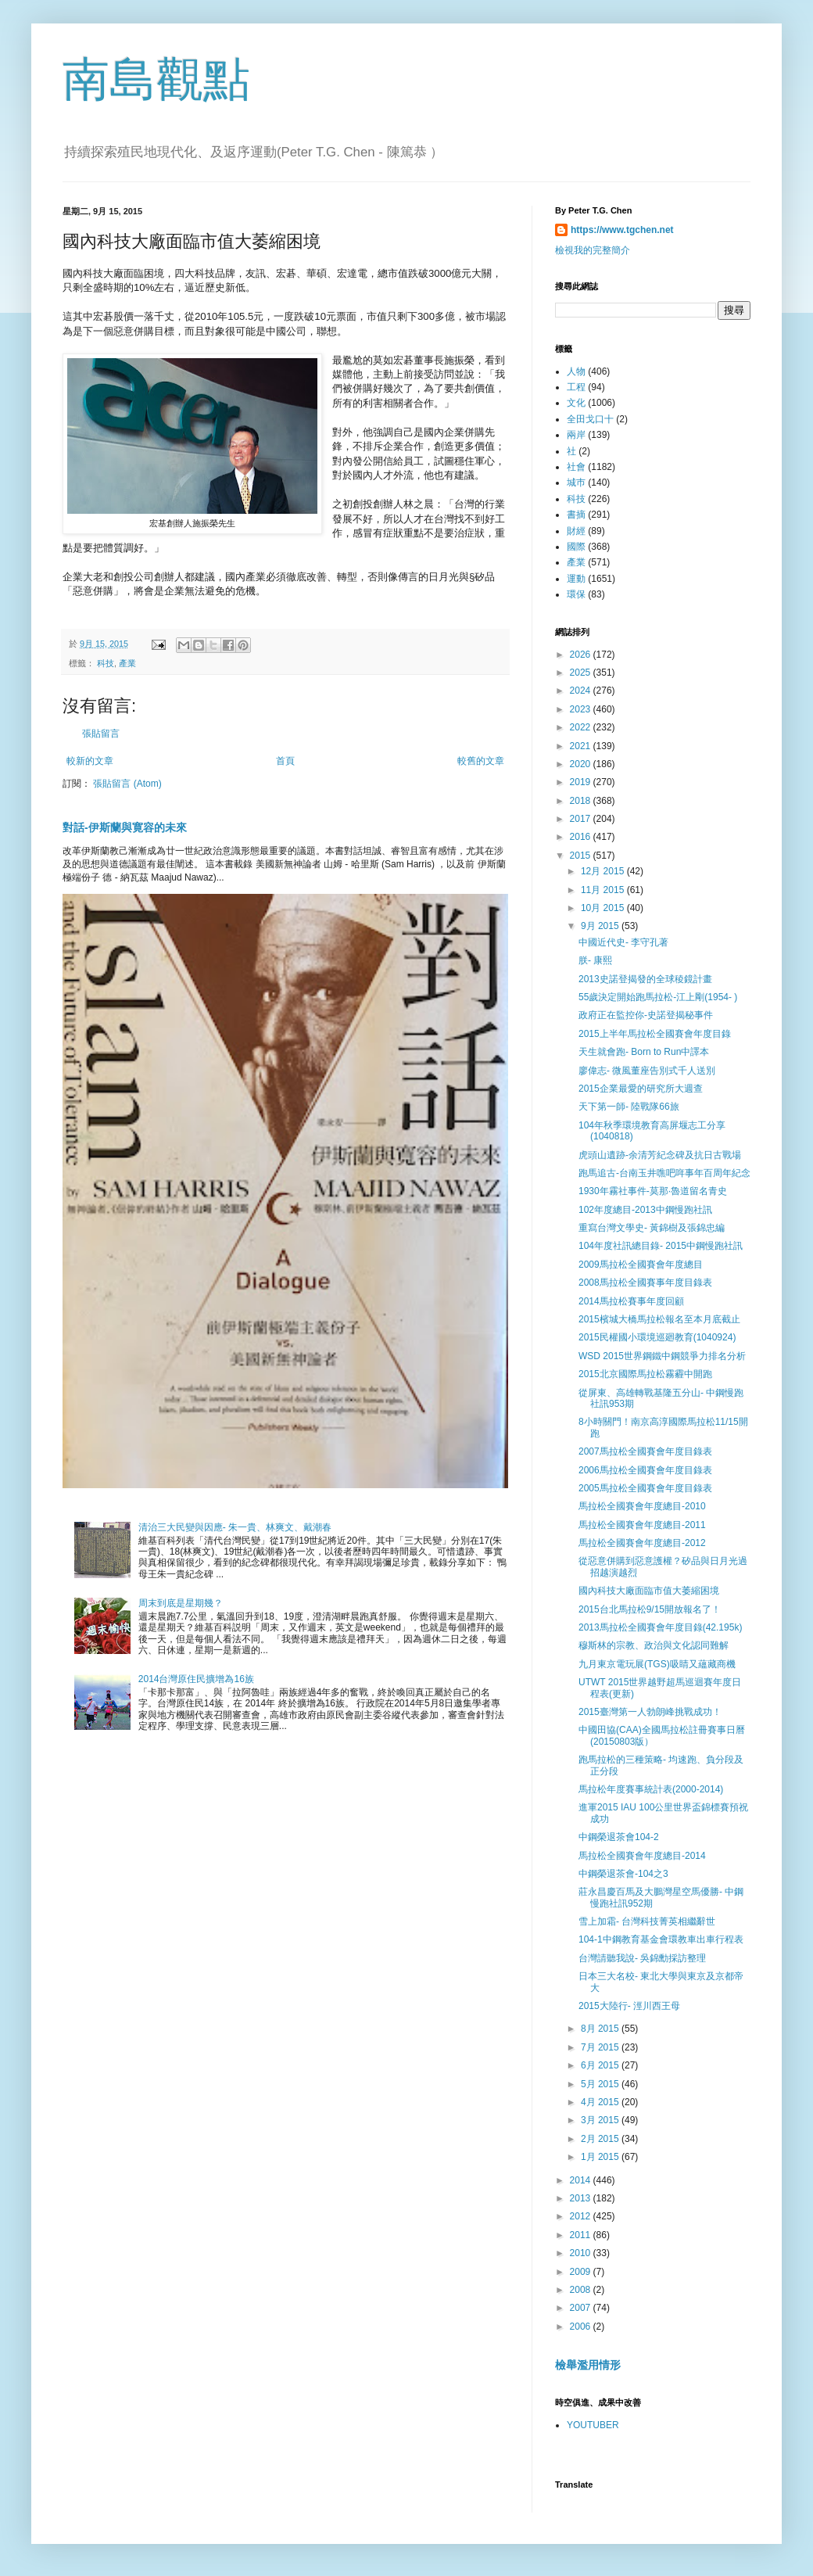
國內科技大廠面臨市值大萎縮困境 (648, 1590)
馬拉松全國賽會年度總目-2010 (642, 1506)
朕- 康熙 (595, 960)
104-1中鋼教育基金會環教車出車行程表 (660, 1939)
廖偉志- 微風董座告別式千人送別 (646, 1070)
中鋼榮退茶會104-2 (618, 1837)
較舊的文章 (480, 760)
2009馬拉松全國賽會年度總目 (640, 1264)
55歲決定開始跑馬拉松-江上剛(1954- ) (657, 997)
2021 (581, 746)
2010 (581, 2253)
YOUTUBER (593, 2425)
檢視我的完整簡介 (592, 250)
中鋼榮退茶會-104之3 (623, 1873)
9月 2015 (601, 925)
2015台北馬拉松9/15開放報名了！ (649, 1609)
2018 (581, 800)
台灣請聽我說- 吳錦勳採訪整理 (642, 1958)
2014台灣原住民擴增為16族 (196, 1679)
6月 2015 (601, 2065)
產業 (127, 663)
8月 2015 (601, 2028)
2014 (581, 2180)
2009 (581, 2271)
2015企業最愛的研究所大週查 (640, 1088)
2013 (581, 2198)
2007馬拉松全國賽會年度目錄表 (645, 1451)
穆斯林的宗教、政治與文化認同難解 (653, 1645)
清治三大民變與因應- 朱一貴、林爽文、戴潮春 (234, 1527)
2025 (581, 672)
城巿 (576, 482)
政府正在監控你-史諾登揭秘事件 (645, 1015)
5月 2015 (601, 2084)
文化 (576, 402)
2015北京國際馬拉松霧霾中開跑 (645, 1374)
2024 (581, 690)
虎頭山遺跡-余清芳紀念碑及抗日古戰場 (659, 1155)
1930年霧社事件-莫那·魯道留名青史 (652, 1191)
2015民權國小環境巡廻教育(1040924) (657, 1337)
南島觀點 (156, 79)
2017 (581, 818)
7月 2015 (601, 2047)
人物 (576, 371)
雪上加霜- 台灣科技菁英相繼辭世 (646, 1921)
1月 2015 (601, 2156)
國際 (576, 546)
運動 (576, 578)
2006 (581, 2326)
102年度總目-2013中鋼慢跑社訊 (645, 1209)
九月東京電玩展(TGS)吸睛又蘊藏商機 (657, 1664)
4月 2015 (601, 2102)
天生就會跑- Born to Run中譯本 (643, 1051)
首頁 (285, 760)
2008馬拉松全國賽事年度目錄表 (645, 1282)
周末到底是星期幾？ (180, 1603)
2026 (581, 654)
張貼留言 (101, 733)
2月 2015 (601, 2138)
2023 (581, 709)
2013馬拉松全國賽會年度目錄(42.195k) (660, 1627)
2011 (581, 2235)
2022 (581, 727)
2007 (581, 2307)
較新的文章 (89, 760)
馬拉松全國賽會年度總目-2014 (642, 1855)
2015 (581, 855)
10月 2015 (604, 907)
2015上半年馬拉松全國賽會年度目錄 (654, 1033)
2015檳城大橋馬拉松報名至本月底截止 (659, 1319)
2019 (581, 782)
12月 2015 (604, 871)
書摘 (576, 514)
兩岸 (576, 434)
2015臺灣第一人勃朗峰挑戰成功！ (650, 1711)
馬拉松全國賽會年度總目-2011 (642, 1524)
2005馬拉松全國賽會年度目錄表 (645, 1488)
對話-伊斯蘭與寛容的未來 (125, 827)
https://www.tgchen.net (622, 229)
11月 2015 (604, 889)
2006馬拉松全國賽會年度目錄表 (645, 1470)
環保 (576, 594)
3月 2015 (601, 2120)
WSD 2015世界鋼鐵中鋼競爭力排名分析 (662, 1356)
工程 (576, 387)
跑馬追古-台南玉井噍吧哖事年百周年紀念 (664, 1173)
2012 (581, 2216)
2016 (581, 836)
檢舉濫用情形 (588, 2365)
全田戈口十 (590, 419)
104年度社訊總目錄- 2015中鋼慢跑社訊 (660, 1245)
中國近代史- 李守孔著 (623, 942)
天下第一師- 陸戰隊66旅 (628, 1106)
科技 (105, 663)
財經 (576, 531)
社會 (576, 466)
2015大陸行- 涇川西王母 (629, 2005)
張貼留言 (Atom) (127, 783)
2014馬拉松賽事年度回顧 (631, 1301)
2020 (581, 764)
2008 (581, 2289)
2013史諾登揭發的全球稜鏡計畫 (645, 979)
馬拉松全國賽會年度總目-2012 (642, 1542)
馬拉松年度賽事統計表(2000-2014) (650, 1789)
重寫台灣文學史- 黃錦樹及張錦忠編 (651, 1227)
